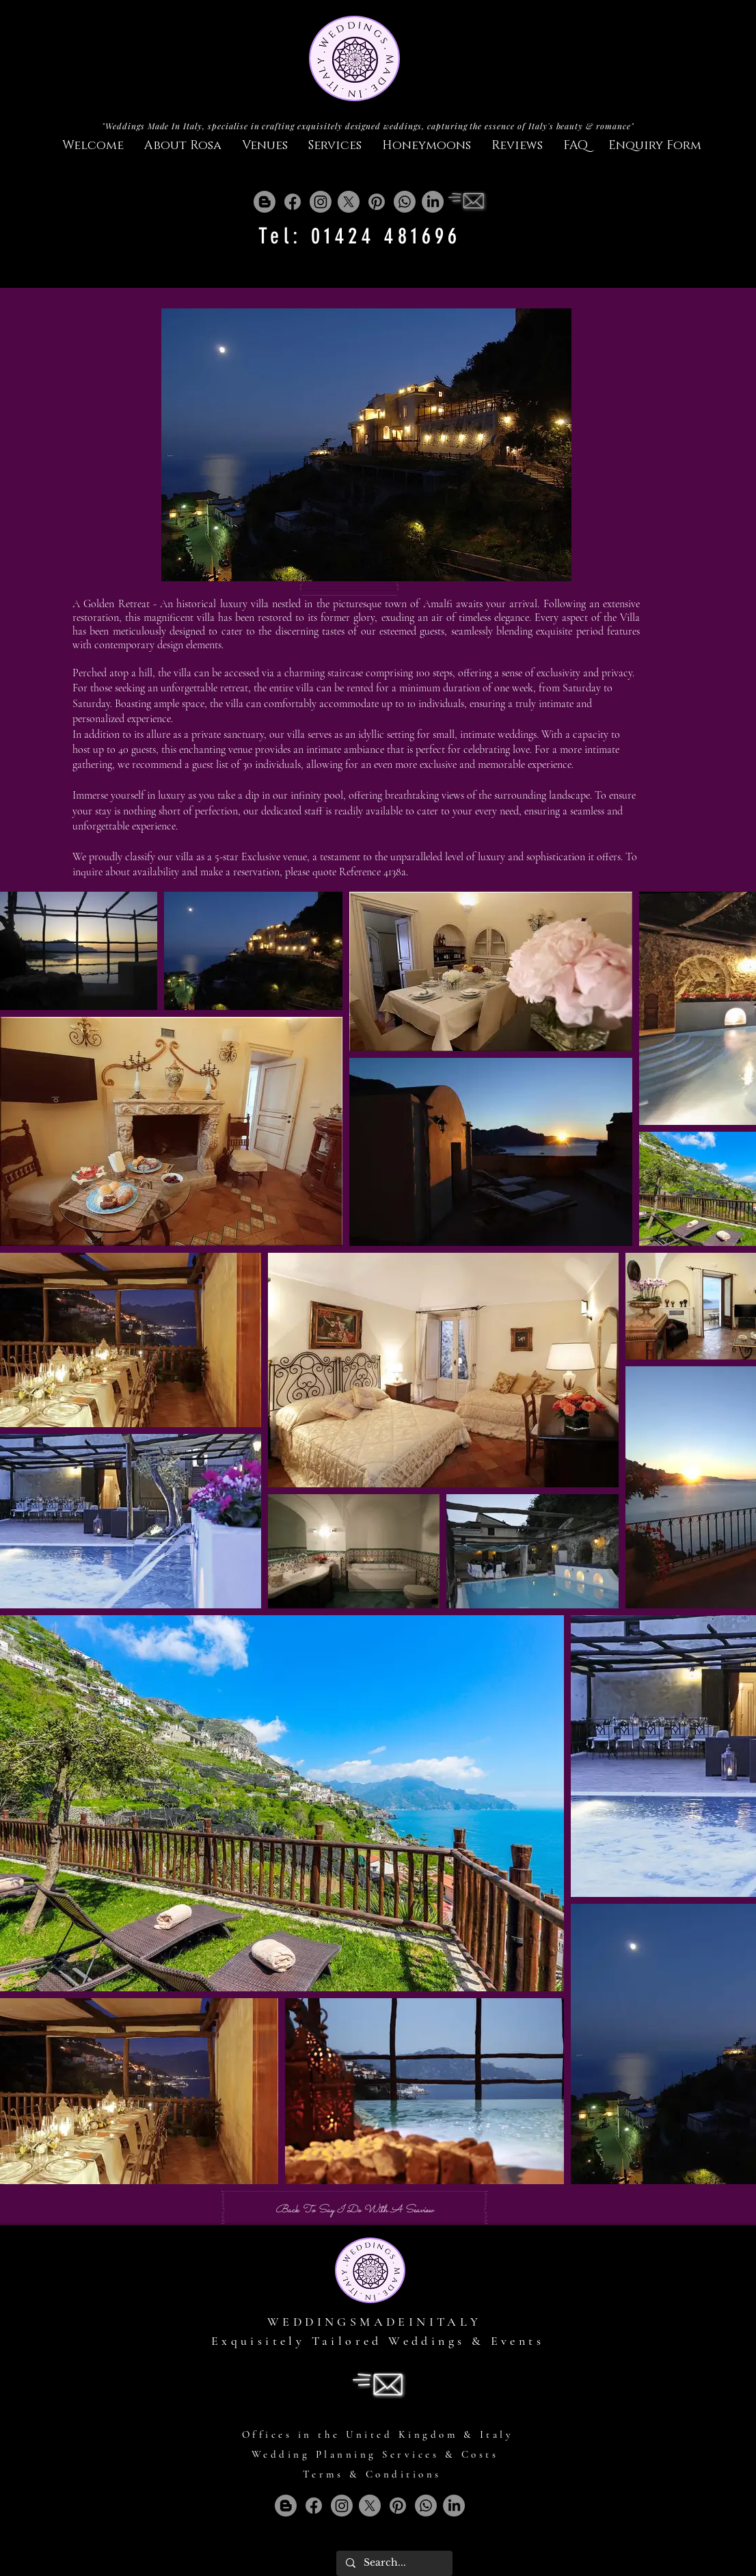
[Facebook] (292, 202)
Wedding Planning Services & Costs (375, 2454)
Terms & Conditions (372, 2474)
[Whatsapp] (405, 202)
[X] (349, 202)
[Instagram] (321, 202)
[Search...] (394, 2563)
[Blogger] (264, 202)
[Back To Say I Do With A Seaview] (354, 2211)
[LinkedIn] (433, 202)
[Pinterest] (377, 202)
